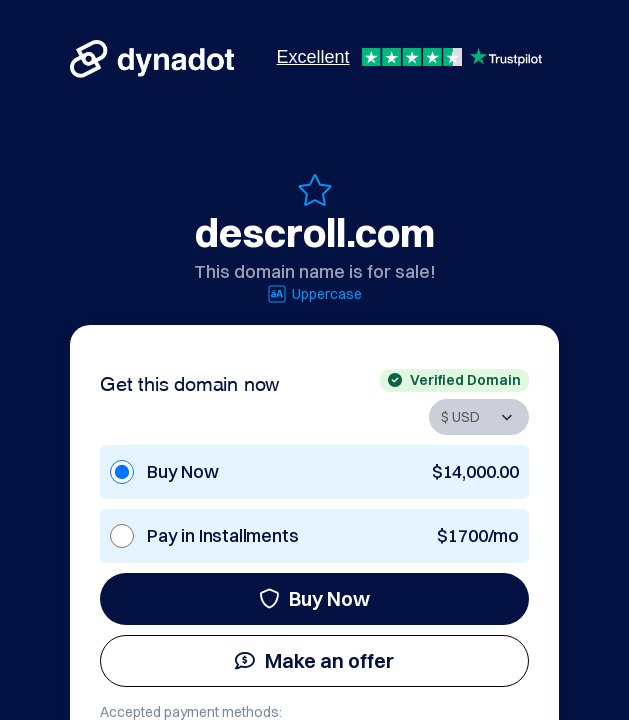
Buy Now (314, 598)
